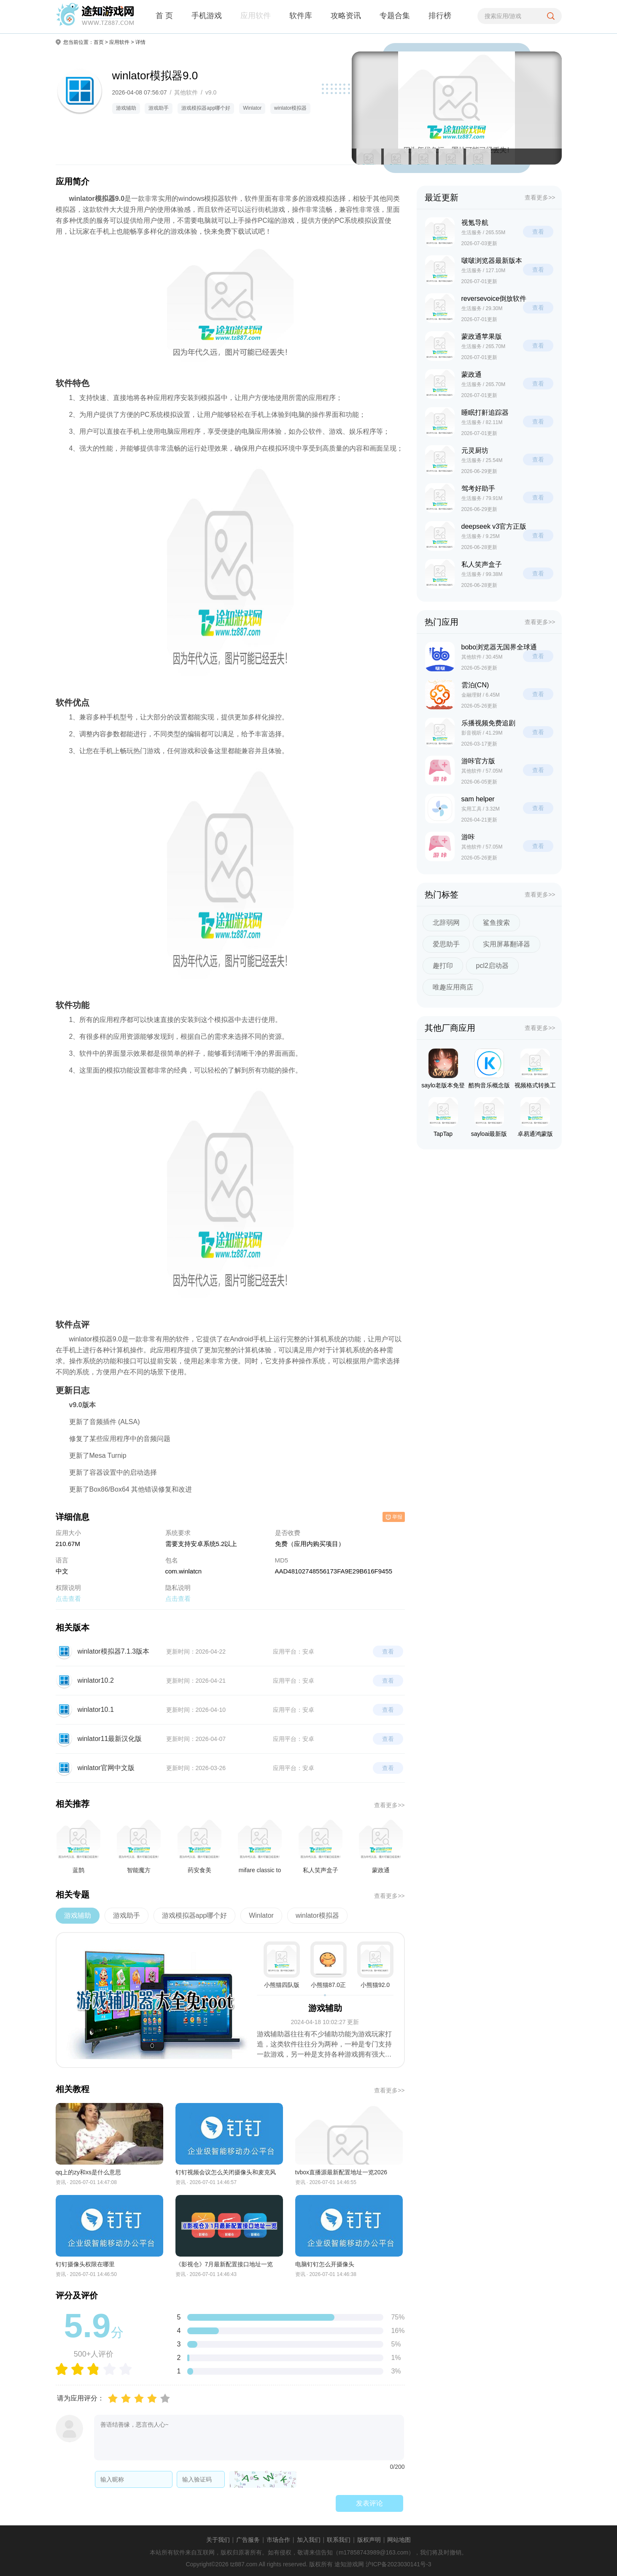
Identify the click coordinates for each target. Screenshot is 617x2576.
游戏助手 (158, 108)
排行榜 (439, 15)
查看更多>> (389, 1805)
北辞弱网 (446, 922)
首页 (99, 42)
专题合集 (395, 15)
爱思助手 (446, 944)
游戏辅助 (126, 108)
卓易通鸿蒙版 (535, 1117)
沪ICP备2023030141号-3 (398, 2564)
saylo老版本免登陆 (443, 1070)
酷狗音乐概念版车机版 (489, 1070)
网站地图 (399, 2539)
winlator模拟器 (290, 108)
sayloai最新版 (489, 1117)
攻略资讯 (346, 15)
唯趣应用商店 (453, 987)
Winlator (252, 108)
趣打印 (443, 965)
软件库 (300, 15)
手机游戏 (206, 15)
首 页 (164, 15)
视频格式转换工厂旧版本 (535, 1070)
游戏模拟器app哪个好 (205, 108)
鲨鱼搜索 (496, 922)
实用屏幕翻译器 (506, 944)
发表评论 (369, 2503)
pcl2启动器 (492, 965)
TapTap (443, 1117)
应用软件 (255, 15)
